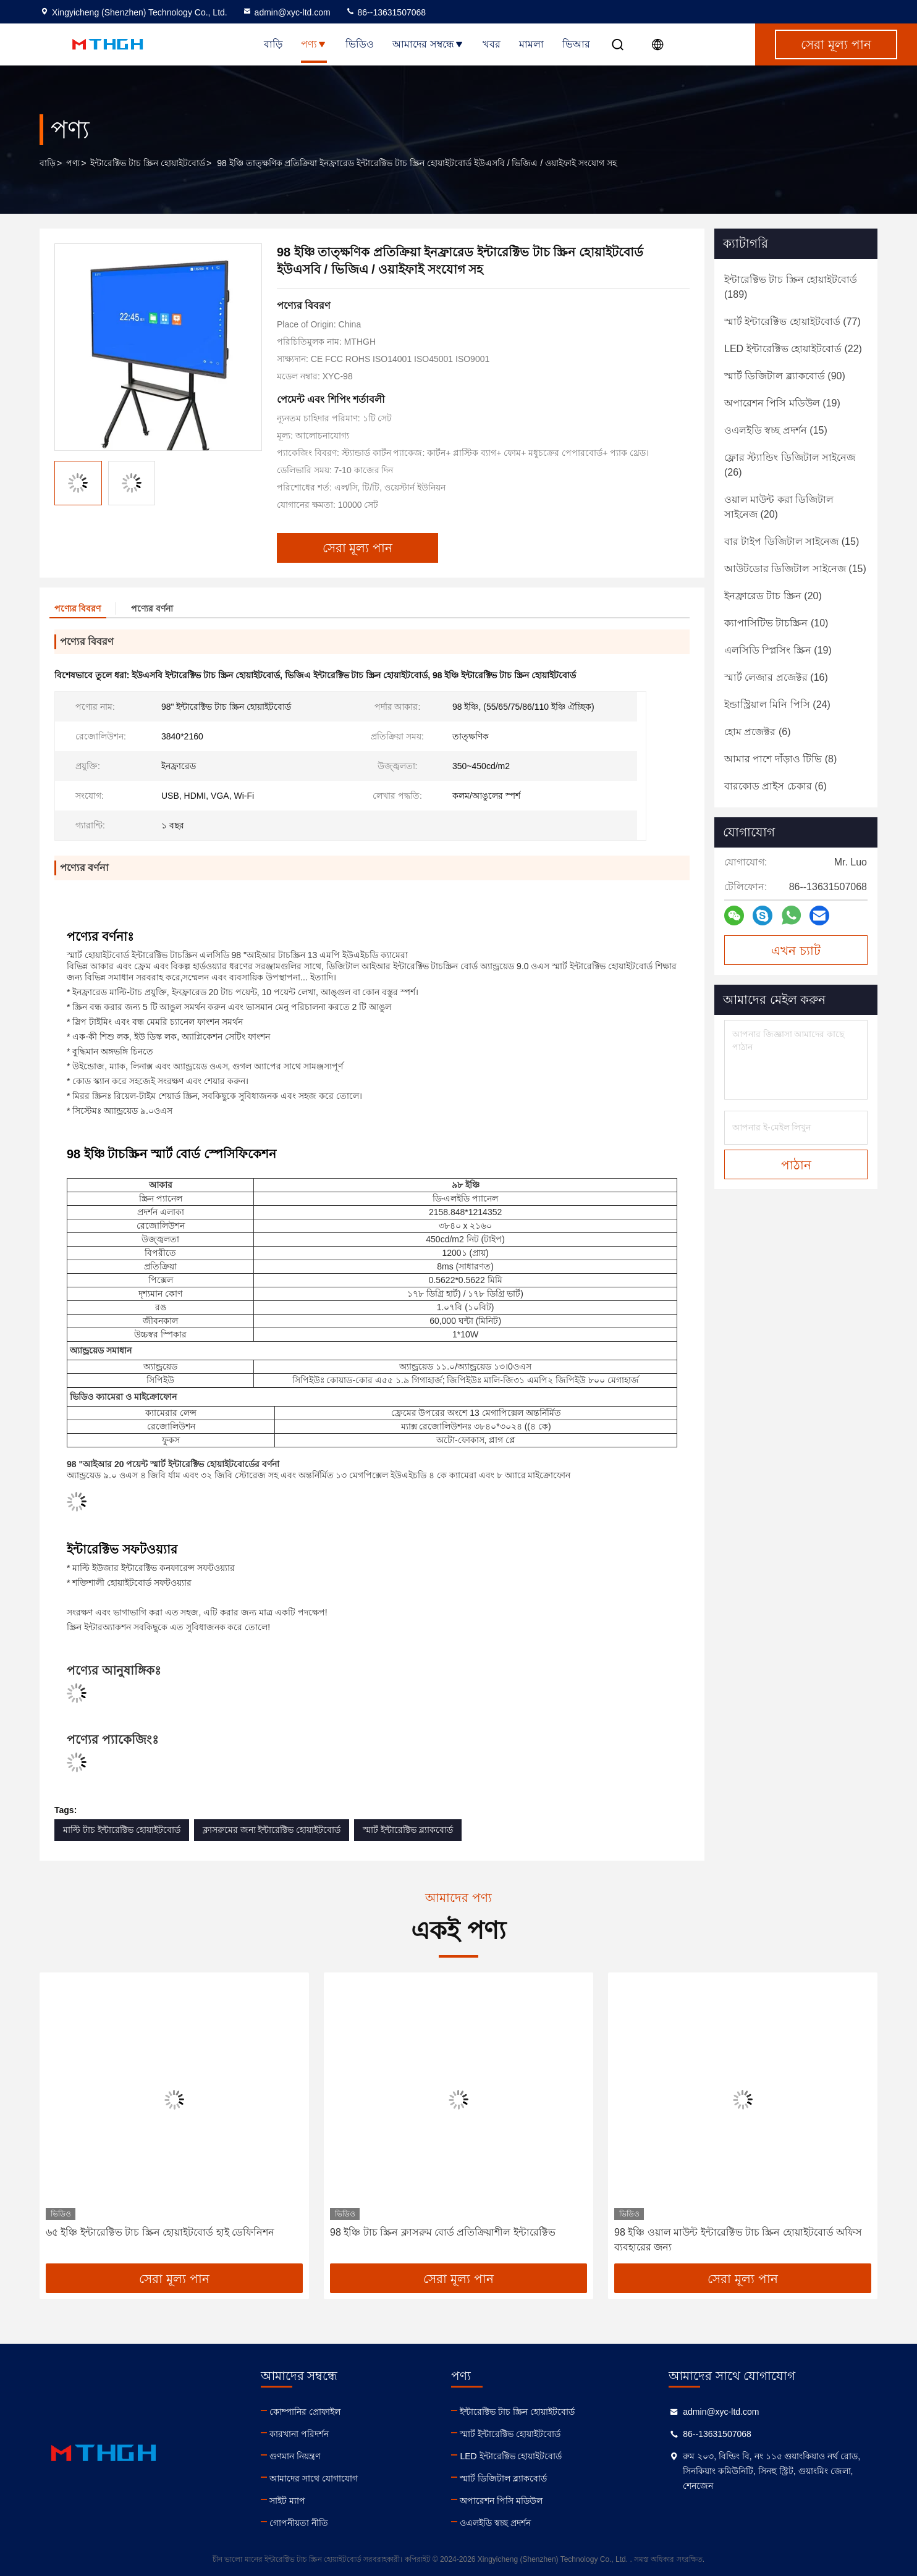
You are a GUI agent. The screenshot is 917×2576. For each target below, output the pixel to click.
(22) (793, 348)
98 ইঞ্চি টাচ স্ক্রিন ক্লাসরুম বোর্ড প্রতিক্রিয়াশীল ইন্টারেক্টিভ (443, 2232)
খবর (492, 44)
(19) (782, 403)
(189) (790, 287)
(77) (792, 321)
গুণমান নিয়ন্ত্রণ (294, 2456)
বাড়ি (273, 44)
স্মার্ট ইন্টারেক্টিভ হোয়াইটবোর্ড (510, 2434)
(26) (789, 465)
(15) (775, 430)
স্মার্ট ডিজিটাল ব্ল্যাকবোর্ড (503, 2478)
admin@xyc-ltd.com (286, 12)
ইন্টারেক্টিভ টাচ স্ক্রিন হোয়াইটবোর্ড (147, 163)
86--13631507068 (385, 12)
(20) (779, 507)
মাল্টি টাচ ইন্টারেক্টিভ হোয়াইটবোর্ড (121, 1830)
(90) (784, 376)
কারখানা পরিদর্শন (299, 2434)
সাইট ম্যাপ (287, 2501)
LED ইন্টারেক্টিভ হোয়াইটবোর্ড (511, 2456)
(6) (757, 731)
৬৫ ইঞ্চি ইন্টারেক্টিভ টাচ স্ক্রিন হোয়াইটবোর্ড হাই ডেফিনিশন (160, 2232)
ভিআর (576, 44)
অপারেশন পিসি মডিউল (501, 2501)
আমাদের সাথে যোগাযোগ (313, 2478)
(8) (780, 759)
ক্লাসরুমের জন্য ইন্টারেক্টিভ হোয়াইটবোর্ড (272, 1830)
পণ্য (314, 44)
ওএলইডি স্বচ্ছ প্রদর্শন (495, 2523)
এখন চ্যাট (796, 951)
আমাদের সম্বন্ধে (427, 44)
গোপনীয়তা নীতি (298, 2523)
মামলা (531, 44)
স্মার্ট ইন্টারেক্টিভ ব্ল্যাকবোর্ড (408, 1830)
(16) (776, 677)
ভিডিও (359, 44)
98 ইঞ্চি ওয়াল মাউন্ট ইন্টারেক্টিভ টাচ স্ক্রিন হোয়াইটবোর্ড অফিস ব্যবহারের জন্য (738, 2239)
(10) (776, 623)
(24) (777, 704)
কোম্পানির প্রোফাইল (304, 2412)
